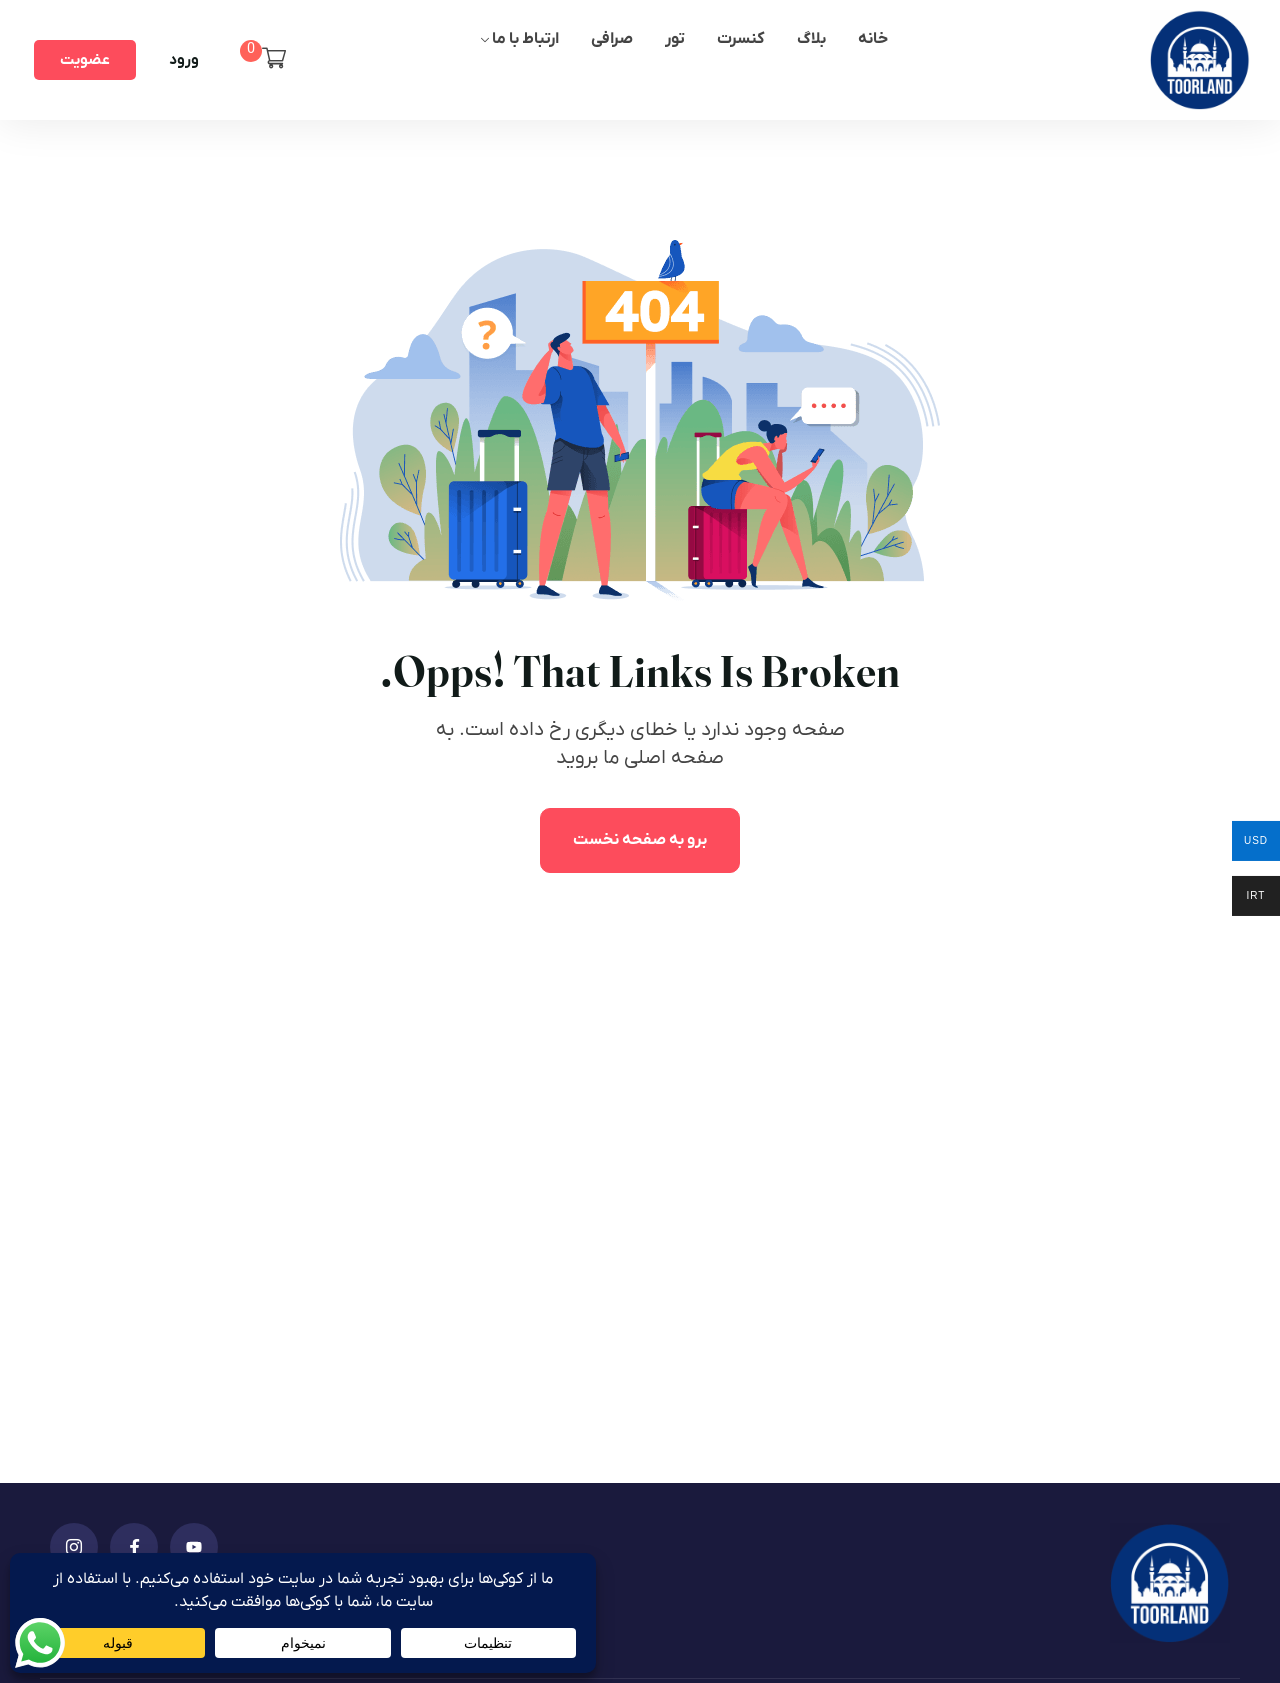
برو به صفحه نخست (640, 840)
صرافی (612, 39)
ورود (184, 60)
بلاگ (811, 39)
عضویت (85, 60)
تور (675, 39)
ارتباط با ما (525, 39)
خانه (873, 39)
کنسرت (741, 39)
